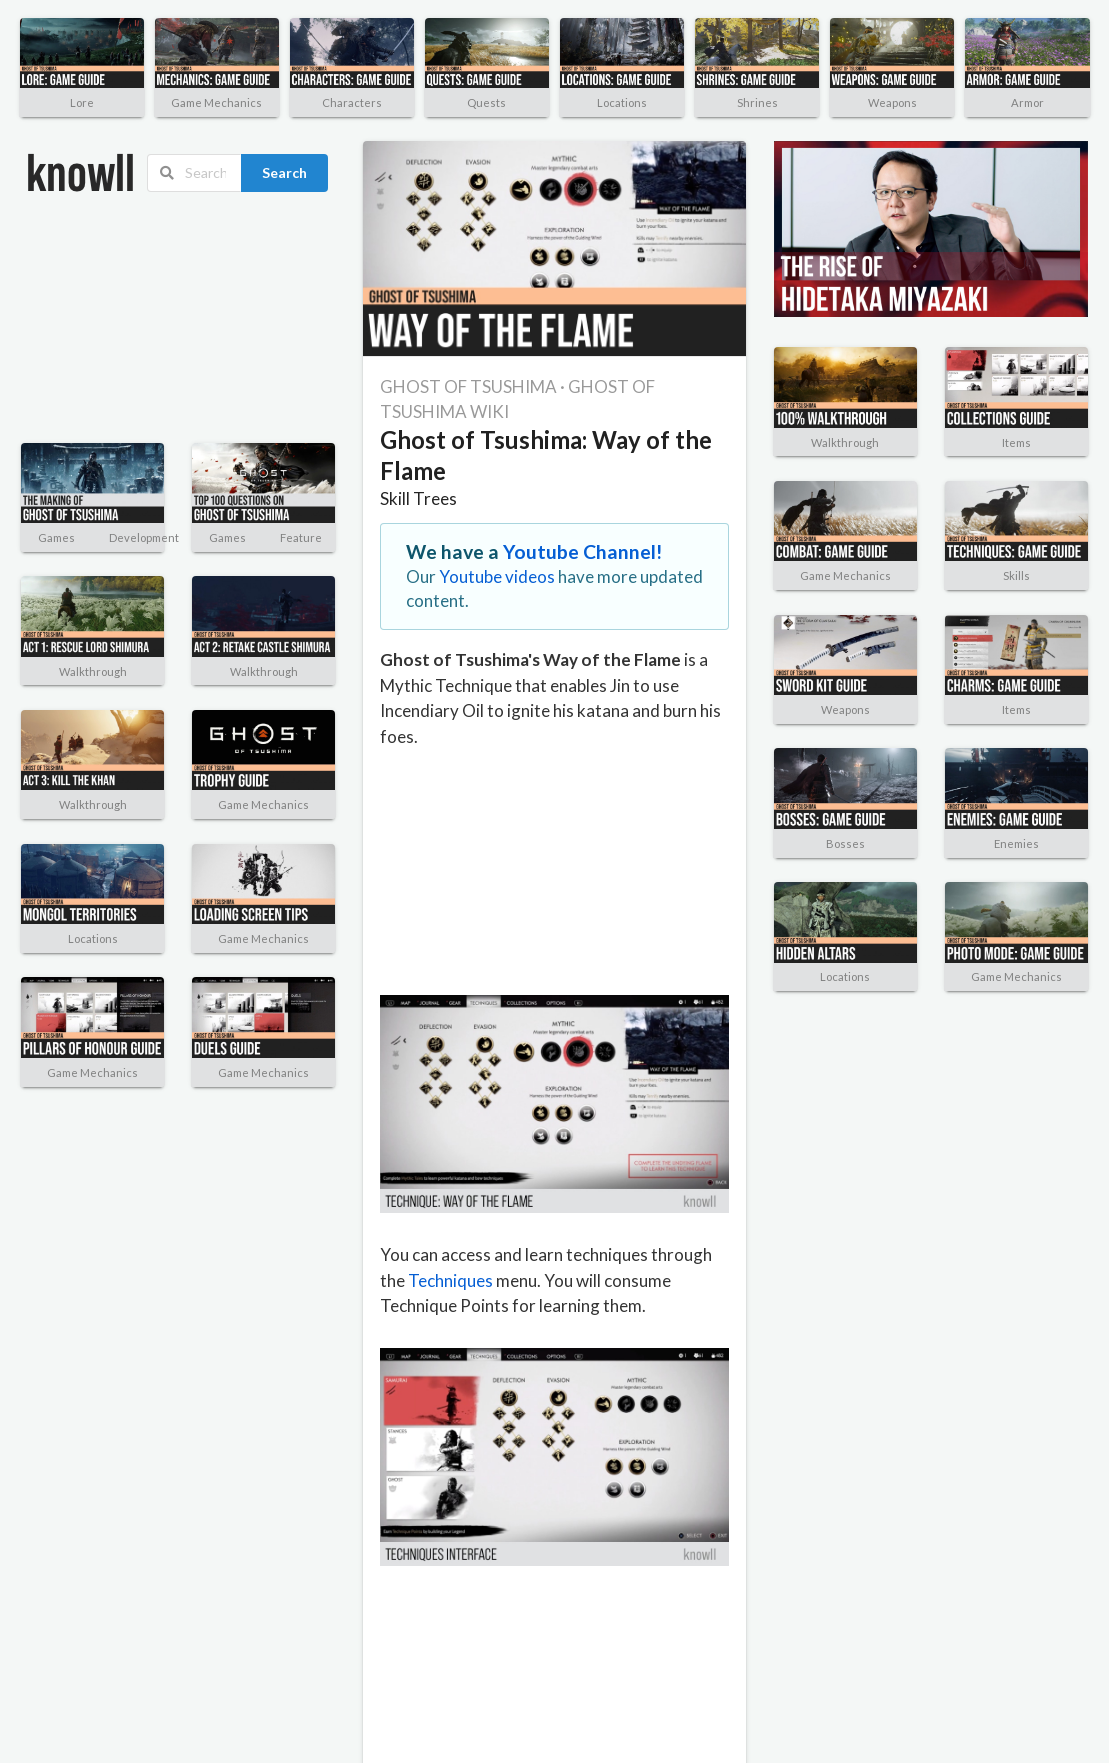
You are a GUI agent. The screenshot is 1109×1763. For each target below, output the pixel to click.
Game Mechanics (216, 102)
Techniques (450, 1280)
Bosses (845, 843)
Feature (301, 537)
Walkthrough (93, 671)
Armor (1027, 102)
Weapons (892, 102)
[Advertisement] (125, 318)
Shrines (757, 102)
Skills (1016, 575)
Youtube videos (497, 576)
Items (1016, 442)
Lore (82, 102)
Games (56, 537)
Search (284, 172)
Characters (352, 102)
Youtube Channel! (583, 551)
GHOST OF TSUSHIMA (468, 386)
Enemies (1016, 843)
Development (144, 537)
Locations (622, 102)
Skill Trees (418, 498)
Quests (486, 102)
